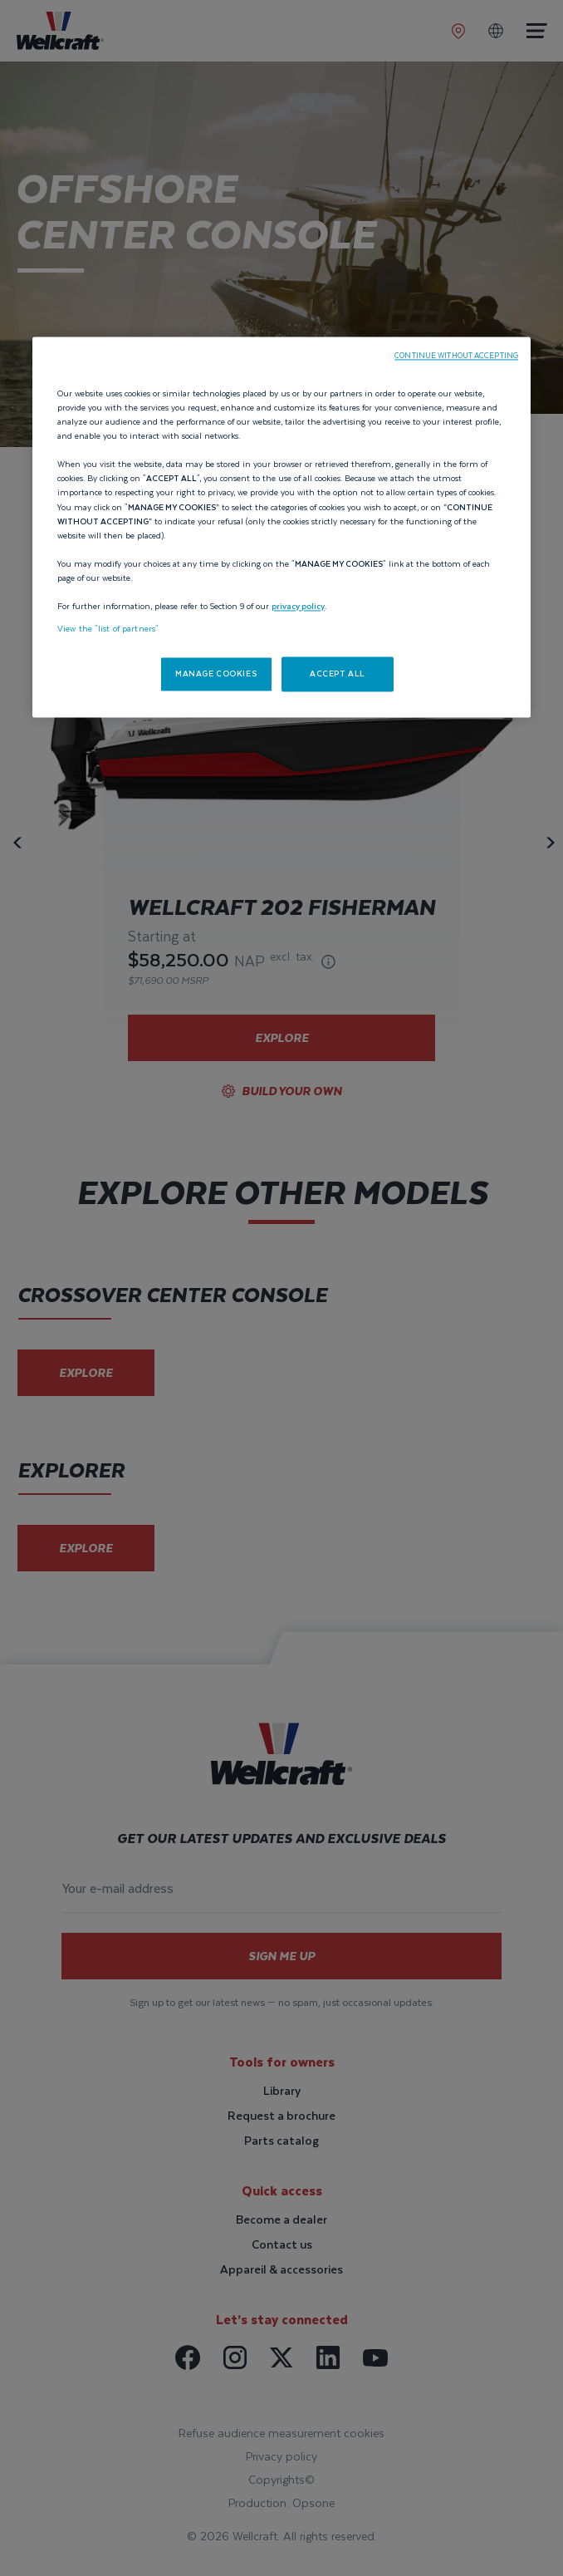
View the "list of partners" (108, 628)
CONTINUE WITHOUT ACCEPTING (456, 355)
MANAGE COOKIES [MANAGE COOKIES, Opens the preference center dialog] (216, 674)
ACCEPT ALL (337, 674)
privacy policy (298, 606)
